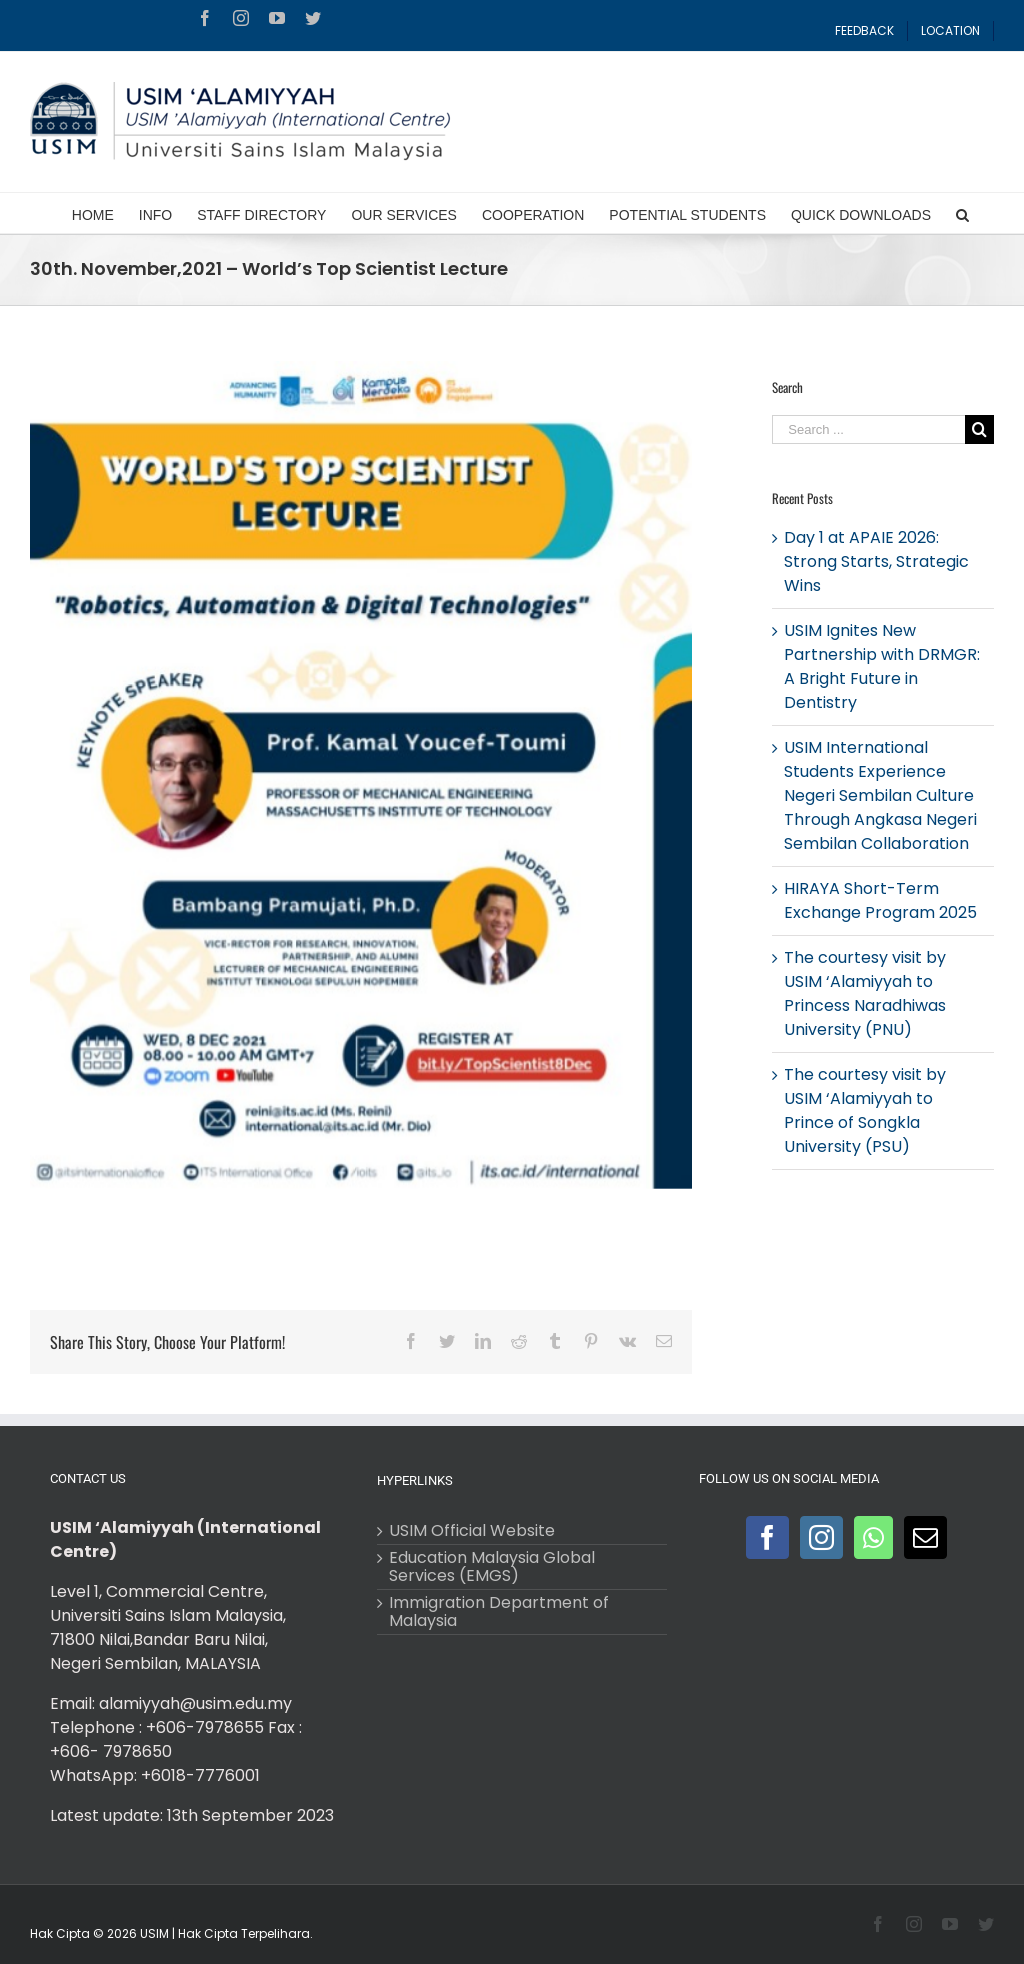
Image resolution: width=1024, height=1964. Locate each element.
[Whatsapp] (873, 1537)
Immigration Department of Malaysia (499, 1612)
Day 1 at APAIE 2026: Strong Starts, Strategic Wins (876, 561)
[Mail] (925, 1537)
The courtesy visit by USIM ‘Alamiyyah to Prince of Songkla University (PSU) (865, 1110)
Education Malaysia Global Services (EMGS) (492, 1567)
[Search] (962, 213)
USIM (154, 1933)
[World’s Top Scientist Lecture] (361, 775)
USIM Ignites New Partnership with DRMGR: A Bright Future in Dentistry (882, 666)
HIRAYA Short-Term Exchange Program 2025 (880, 900)
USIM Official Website (472, 1531)
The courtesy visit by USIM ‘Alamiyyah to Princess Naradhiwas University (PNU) (865, 993)
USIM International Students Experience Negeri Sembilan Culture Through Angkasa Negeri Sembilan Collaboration (880, 795)
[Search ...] (868, 429)
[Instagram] (821, 1537)
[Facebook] (767, 1537)
